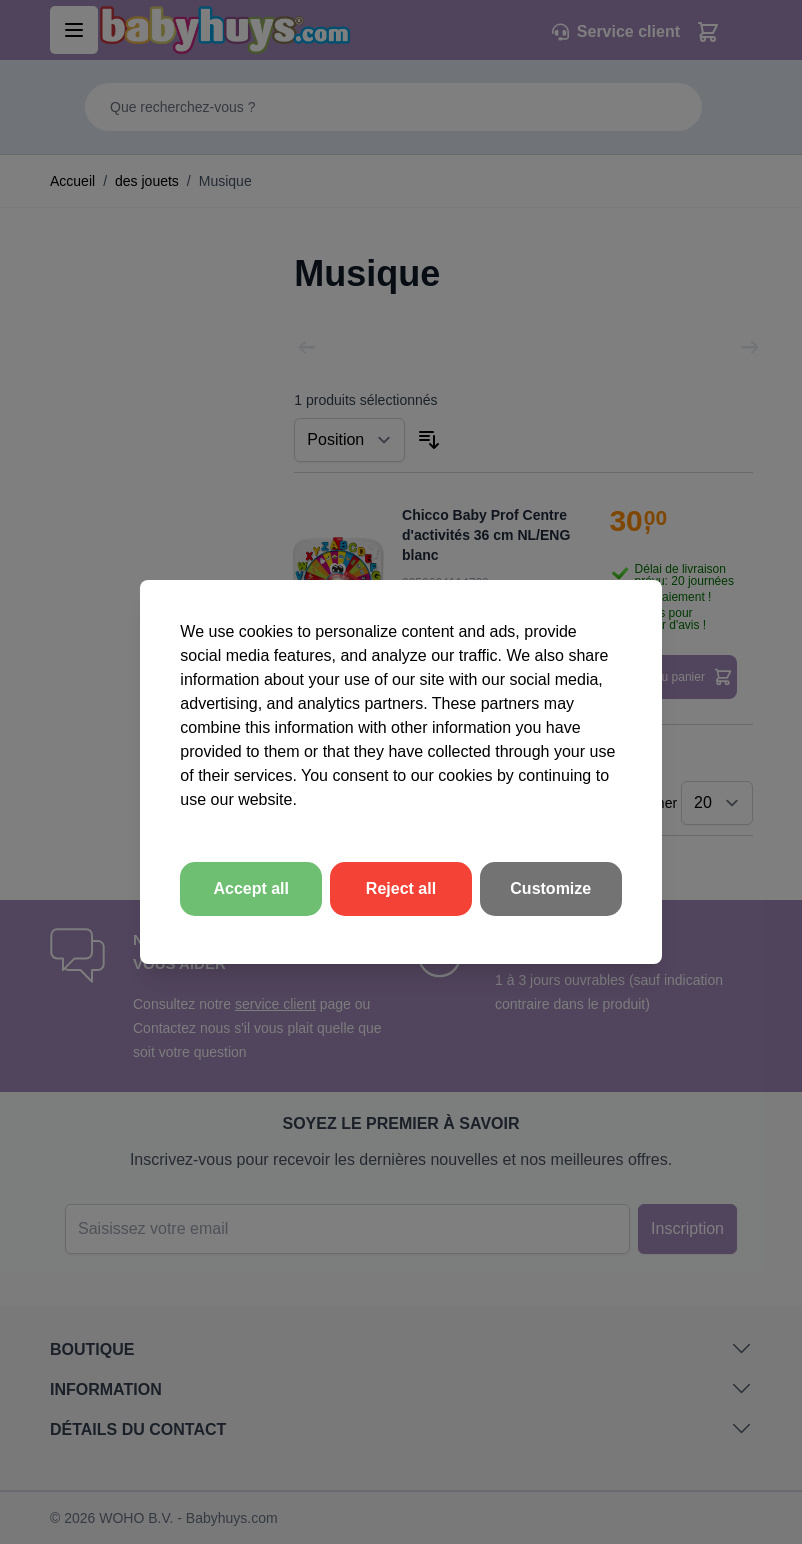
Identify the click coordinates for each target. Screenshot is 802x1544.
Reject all (401, 888)
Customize (550, 888)
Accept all (251, 888)
